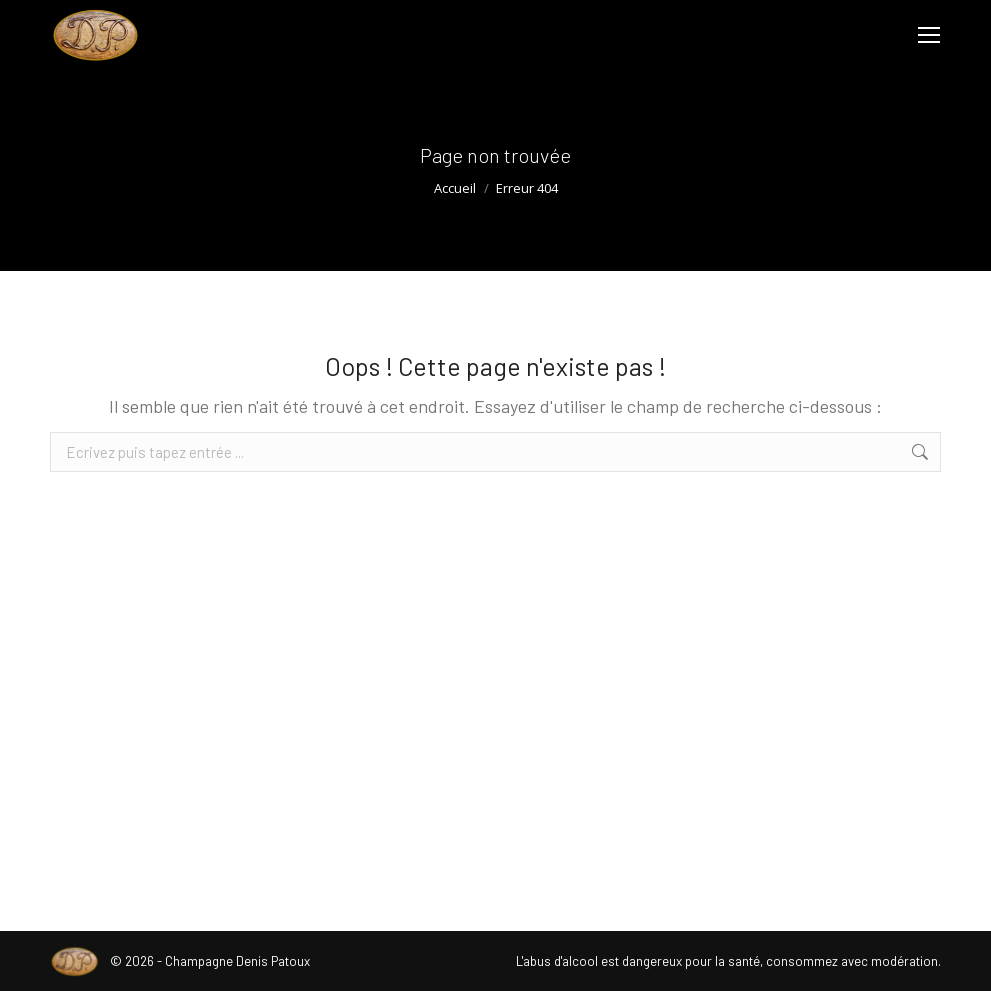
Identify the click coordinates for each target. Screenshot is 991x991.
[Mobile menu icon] (929, 35)
